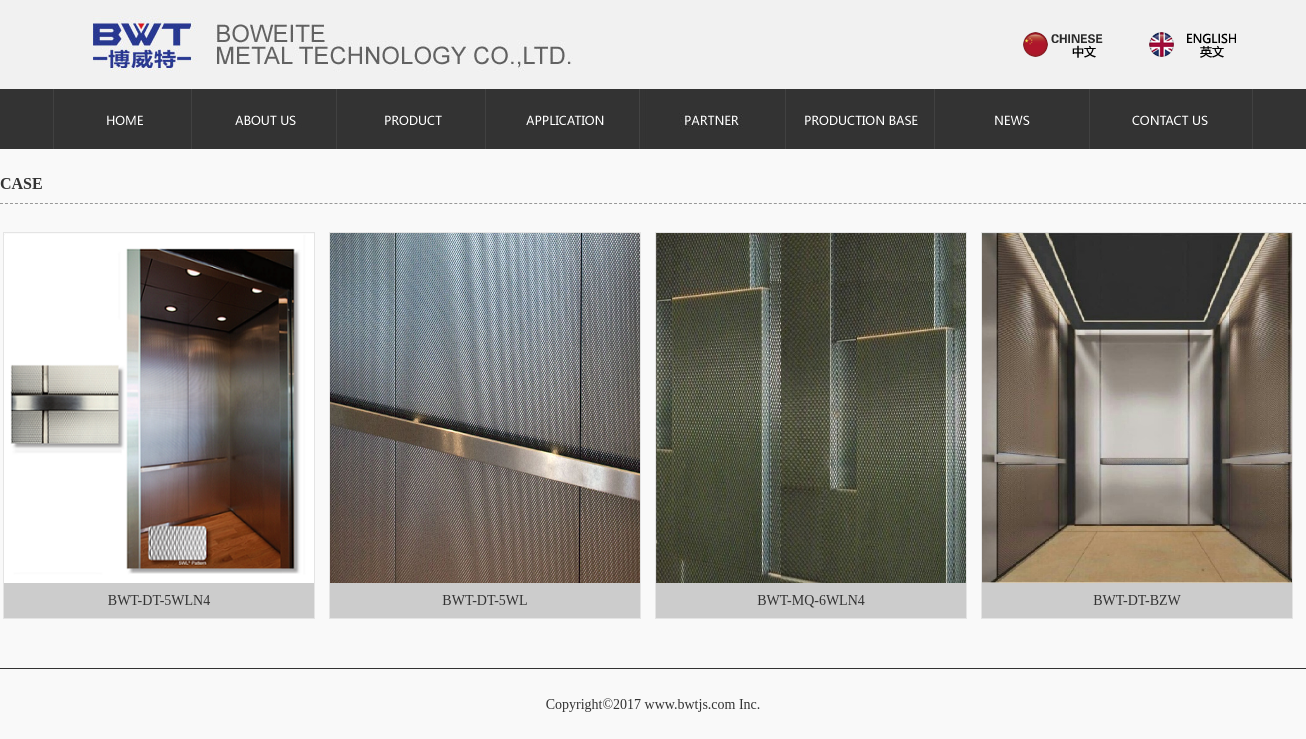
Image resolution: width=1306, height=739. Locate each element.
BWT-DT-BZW (1137, 600)
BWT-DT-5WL (484, 600)
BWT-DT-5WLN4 (159, 600)
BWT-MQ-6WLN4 (811, 600)
